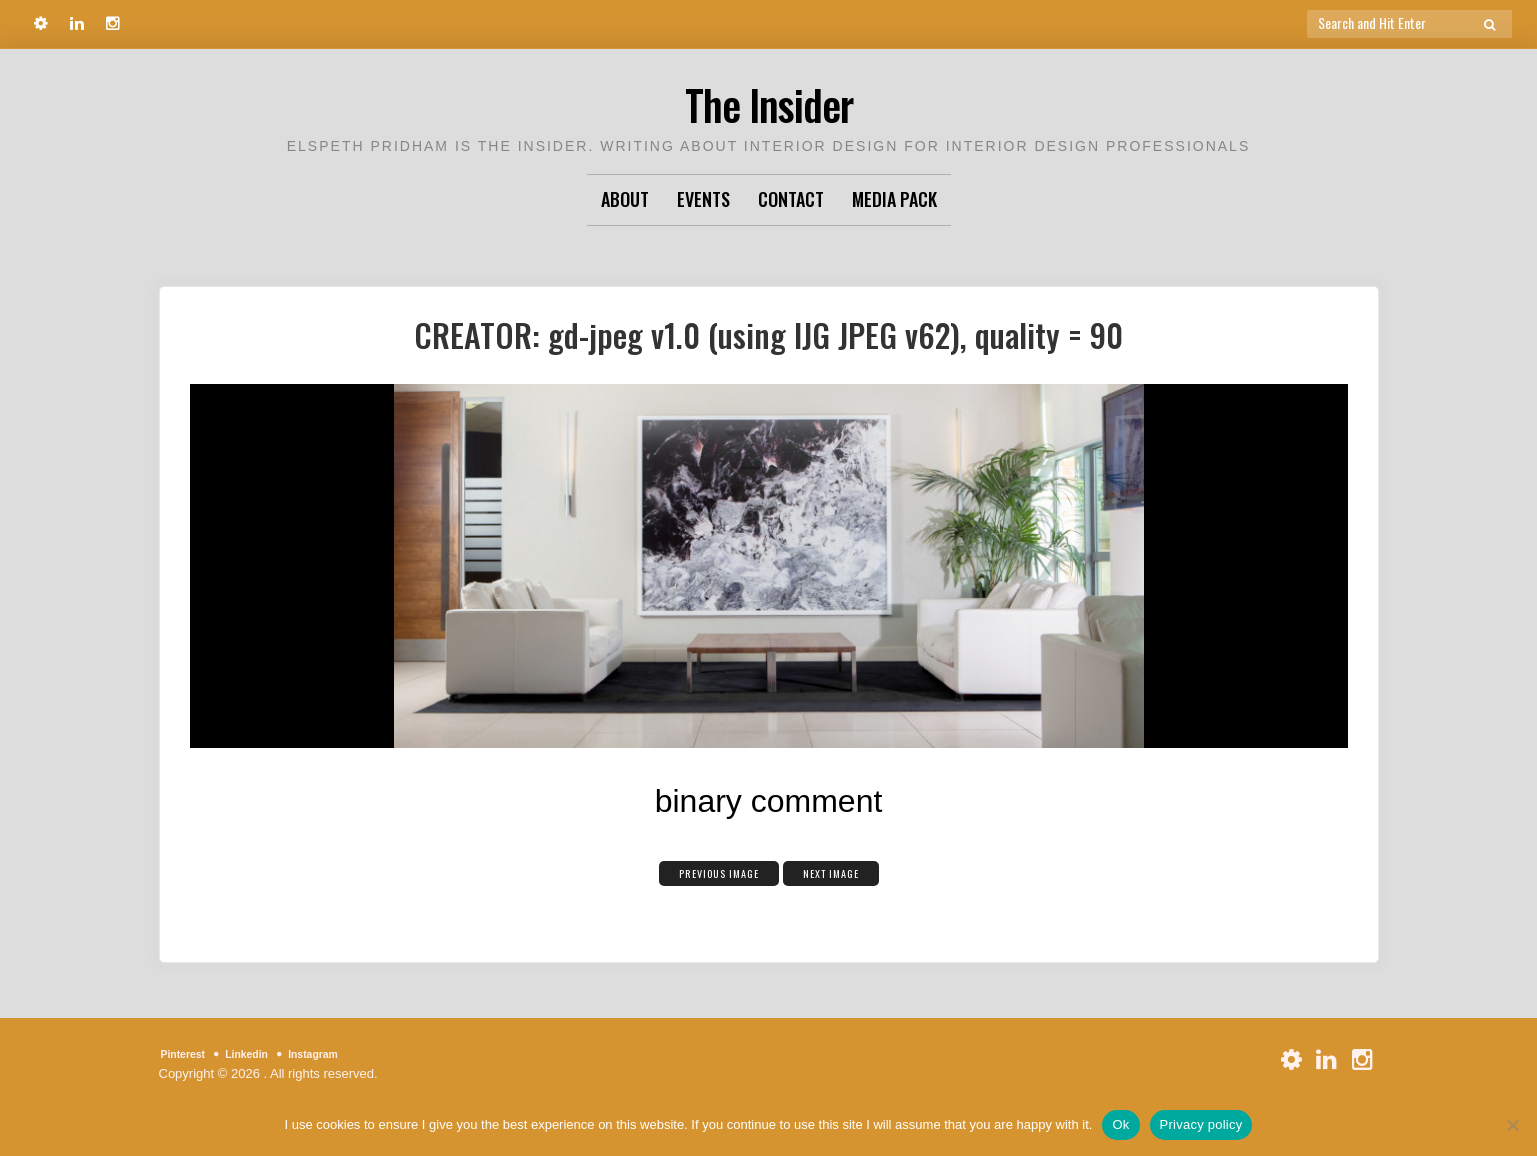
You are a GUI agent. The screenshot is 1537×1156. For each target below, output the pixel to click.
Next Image (849, 871)
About (625, 199)
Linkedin (262, 1053)
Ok (1120, 1124)
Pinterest (189, 1053)
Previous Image (705, 871)
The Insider (769, 99)
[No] (1512, 1125)
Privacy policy (1201, 1124)
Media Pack (894, 199)
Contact (791, 199)
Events (703, 199)
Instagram (341, 1053)
